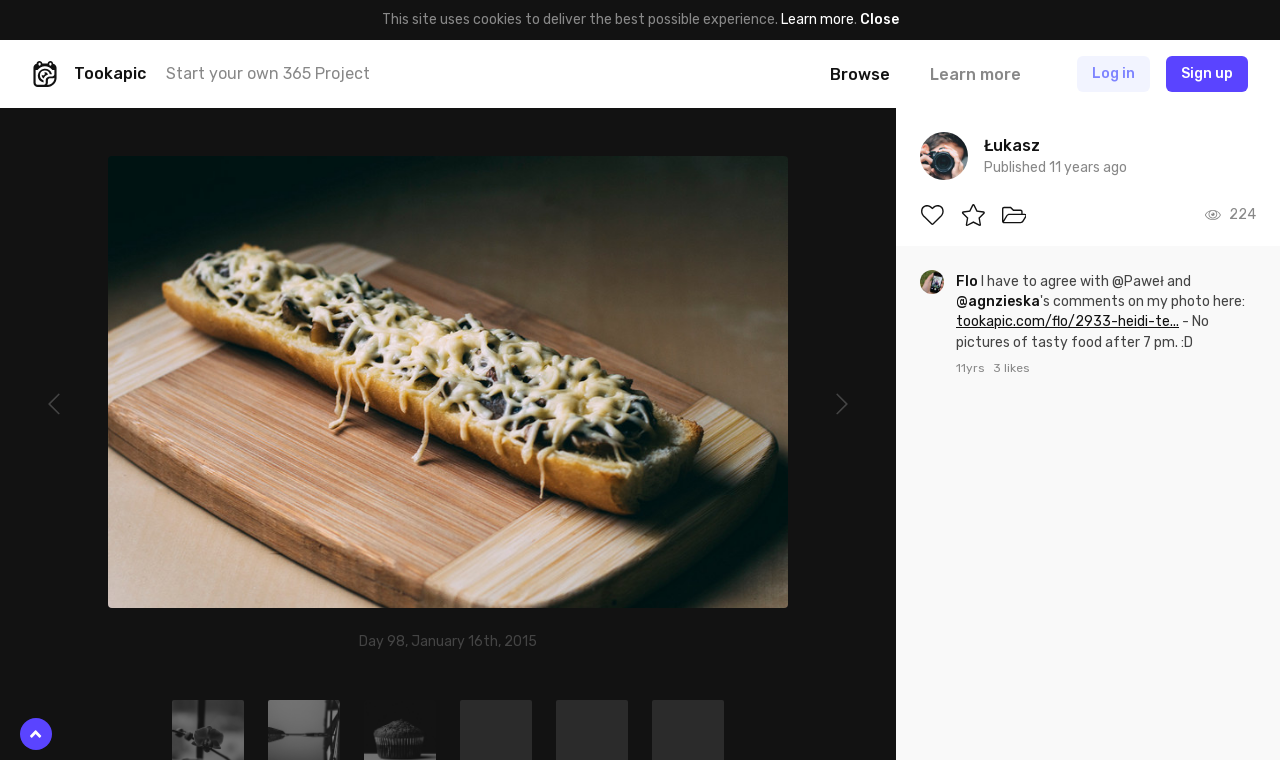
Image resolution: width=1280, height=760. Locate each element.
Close (879, 19)
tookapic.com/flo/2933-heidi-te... (1067, 321)
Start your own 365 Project (268, 73)
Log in (1113, 73)
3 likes (1011, 368)
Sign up (1207, 73)
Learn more (817, 19)
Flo (968, 281)
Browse (860, 74)
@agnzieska (998, 301)
